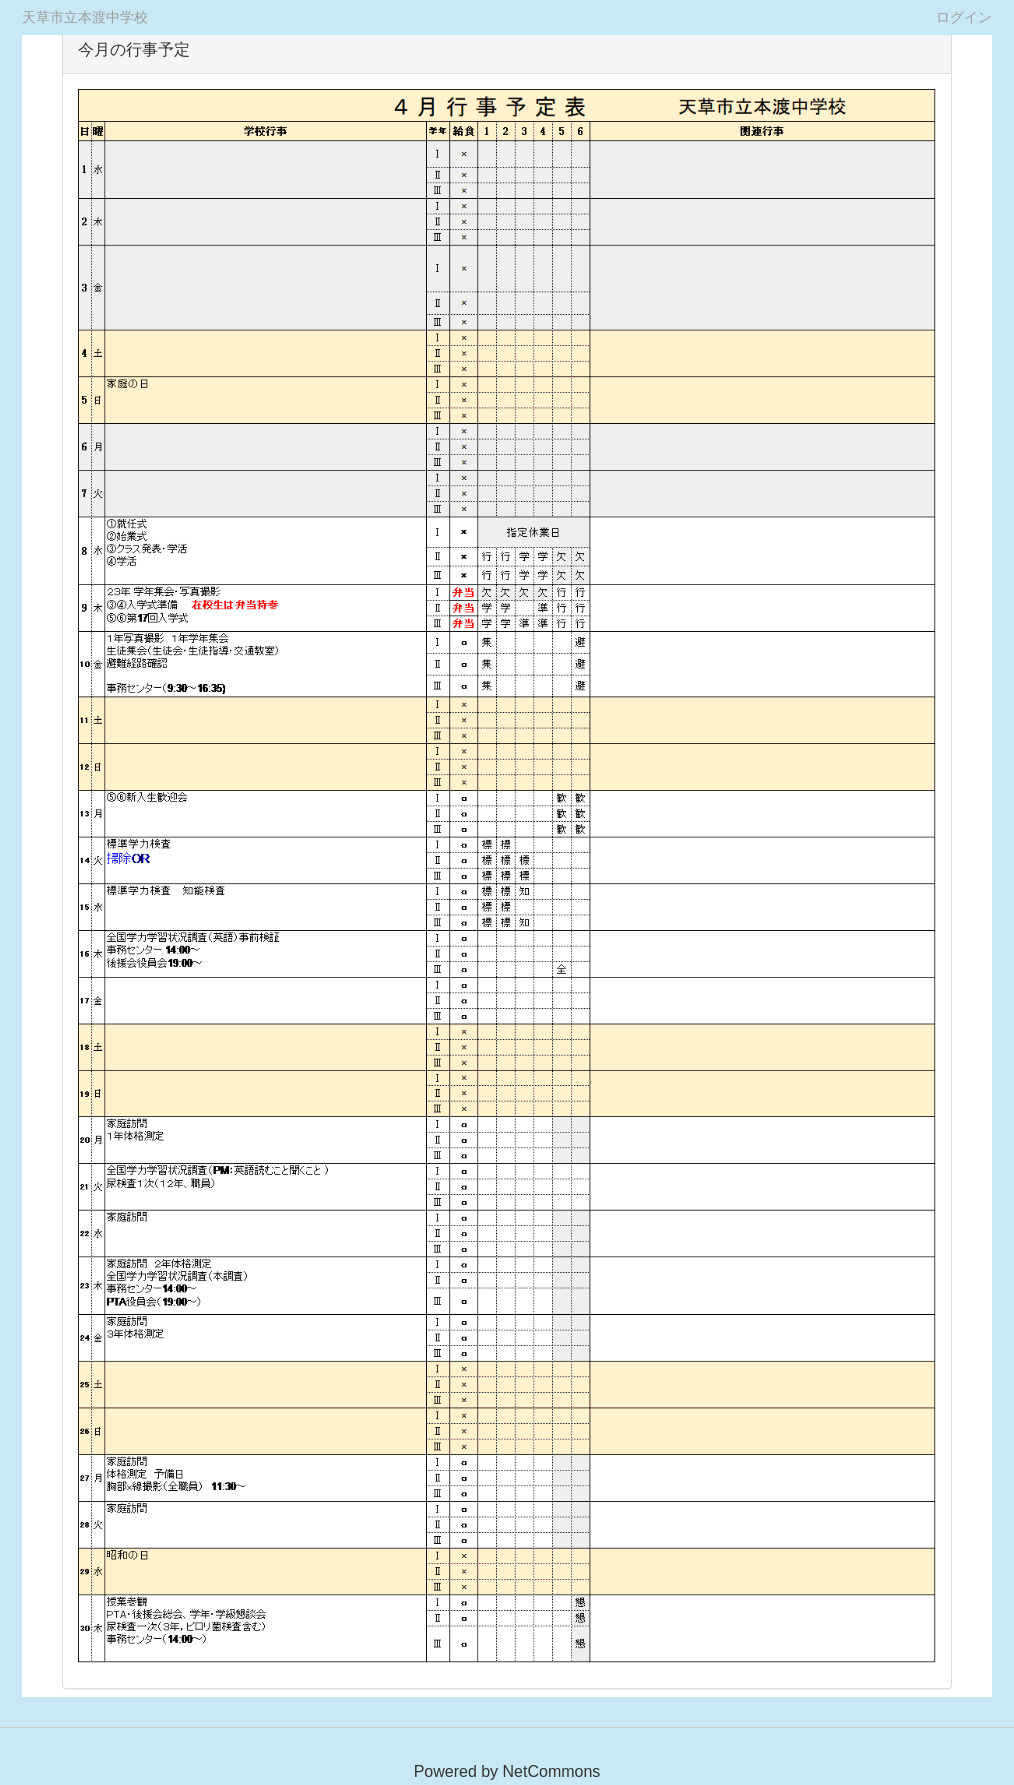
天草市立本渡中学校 (85, 17)
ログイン (964, 16)
